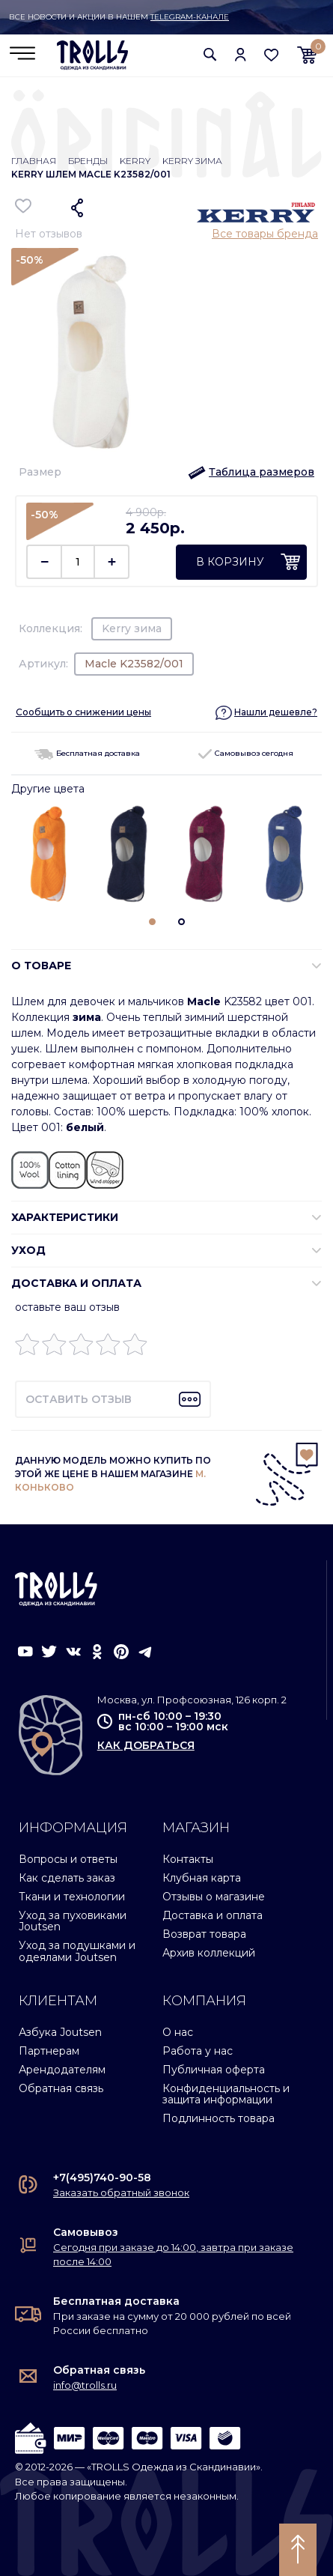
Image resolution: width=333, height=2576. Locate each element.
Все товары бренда (265, 233)
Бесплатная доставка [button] (87, 753)
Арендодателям (62, 2069)
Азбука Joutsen (60, 2032)
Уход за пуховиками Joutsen (72, 1921)
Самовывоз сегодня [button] (245, 753)
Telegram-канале (189, 17)
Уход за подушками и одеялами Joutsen (77, 1951)
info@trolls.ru (85, 2385)
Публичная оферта (213, 2069)
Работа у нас (197, 2051)
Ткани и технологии (72, 1896)
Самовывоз (85, 2232)
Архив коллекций (208, 1953)
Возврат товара (204, 1934)
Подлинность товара (218, 2118)
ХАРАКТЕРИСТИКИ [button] (64, 1217)
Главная (33, 160)
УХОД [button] (28, 1250)
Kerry (135, 160)
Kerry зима (192, 160)
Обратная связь (61, 2088)
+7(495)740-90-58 (102, 2177)
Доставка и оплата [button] (76, 1283)
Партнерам (49, 2051)
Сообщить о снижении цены (83, 712)
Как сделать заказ (67, 1878)
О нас (177, 2032)
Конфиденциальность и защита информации (226, 2094)
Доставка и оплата (212, 1915)
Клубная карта (201, 1878)
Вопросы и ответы (68, 1859)
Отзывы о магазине (213, 1896)
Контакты (187, 1859)
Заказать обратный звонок (121, 2192)
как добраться (146, 1745)
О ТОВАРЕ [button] (41, 965)
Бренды (88, 160)
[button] (210, 54)
